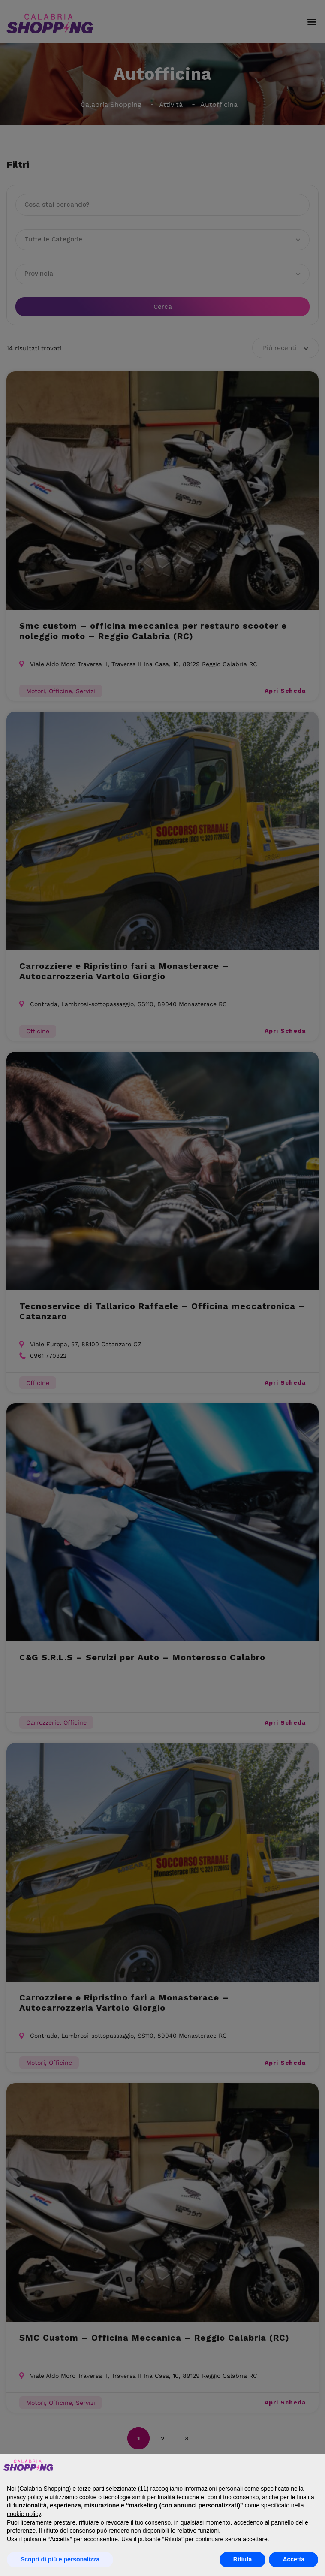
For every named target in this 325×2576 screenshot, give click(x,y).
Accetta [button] (293, 2559)
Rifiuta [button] (242, 2559)
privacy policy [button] (25, 2497)
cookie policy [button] (24, 2513)
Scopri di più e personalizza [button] (60, 2559)
